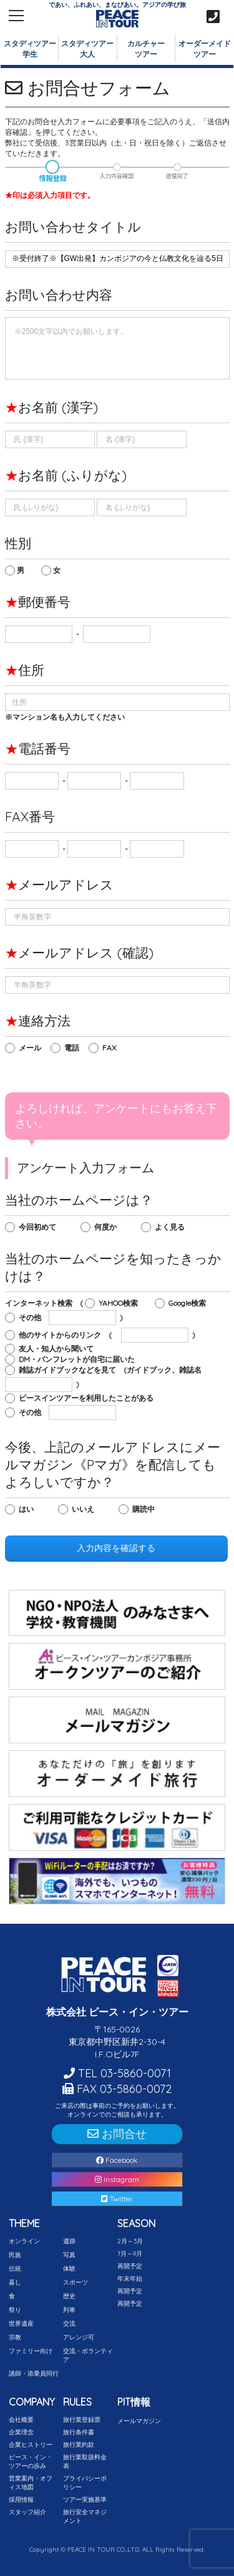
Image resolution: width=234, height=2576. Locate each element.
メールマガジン (139, 2421)
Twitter (117, 2198)
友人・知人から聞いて (59, 1348)
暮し (15, 2282)
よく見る (172, 1227)
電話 (74, 1047)
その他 (33, 1317)
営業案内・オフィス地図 (30, 2482)
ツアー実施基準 (85, 2499)
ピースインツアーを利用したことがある (89, 1398)
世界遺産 (21, 2323)
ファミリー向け (30, 2351)
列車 (69, 2310)
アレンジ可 (78, 2337)
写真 (69, 2255)
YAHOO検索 (121, 1303)
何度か (108, 1227)
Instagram (117, 2179)
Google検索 (190, 1303)
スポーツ (75, 2282)
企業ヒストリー (30, 2445)
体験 (69, 2269)
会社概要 (21, 2420)
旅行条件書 (78, 2432)
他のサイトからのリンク (63, 1334)
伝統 (15, 2269)
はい (29, 1509)
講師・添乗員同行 (34, 2373)
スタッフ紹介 (27, 2512)
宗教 (15, 2337)
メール (33, 1047)
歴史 (69, 2296)
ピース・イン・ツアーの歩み (30, 2461)
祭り (15, 2310)
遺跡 (69, 2241)
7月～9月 (129, 2254)
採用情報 (21, 2499)
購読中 (146, 1509)
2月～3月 (130, 2241)
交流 (69, 2323)
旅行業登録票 (81, 2420)
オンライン (24, 2241)
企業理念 (21, 2432)
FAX (112, 1047)
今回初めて (40, 1227)
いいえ (86, 1509)
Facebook (117, 2160)
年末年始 (129, 2279)
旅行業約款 (78, 2445)
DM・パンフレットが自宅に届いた (78, 1359)
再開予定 (129, 2266)
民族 (15, 2255)
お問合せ (117, 2134)
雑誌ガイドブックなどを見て (70, 1369)
